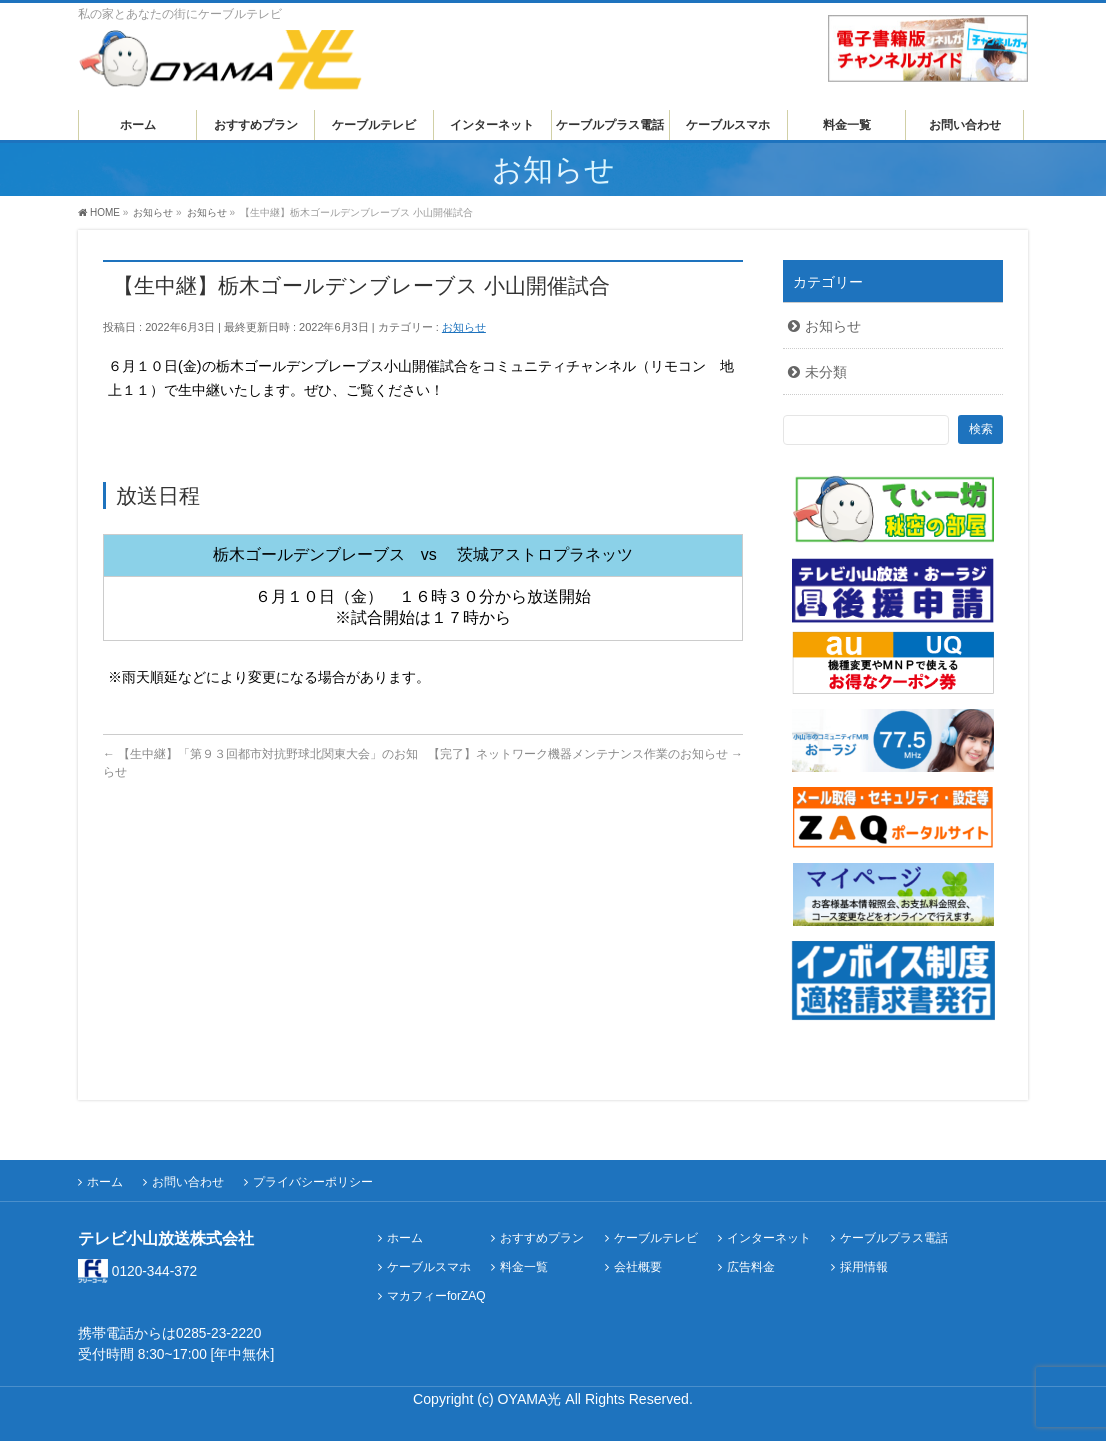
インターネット (769, 1238)
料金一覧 (524, 1267)
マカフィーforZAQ (436, 1296)
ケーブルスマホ (429, 1267)
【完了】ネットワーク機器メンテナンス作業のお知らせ (585, 754)
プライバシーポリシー (313, 1182)
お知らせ (464, 327)
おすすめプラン (542, 1238)
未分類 (826, 372)
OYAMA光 (532, 1399)
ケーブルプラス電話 (894, 1238)
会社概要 (638, 1267)
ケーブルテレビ (656, 1238)
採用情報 (864, 1267)
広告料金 (751, 1267)
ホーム (105, 1182)
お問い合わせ (188, 1182)
